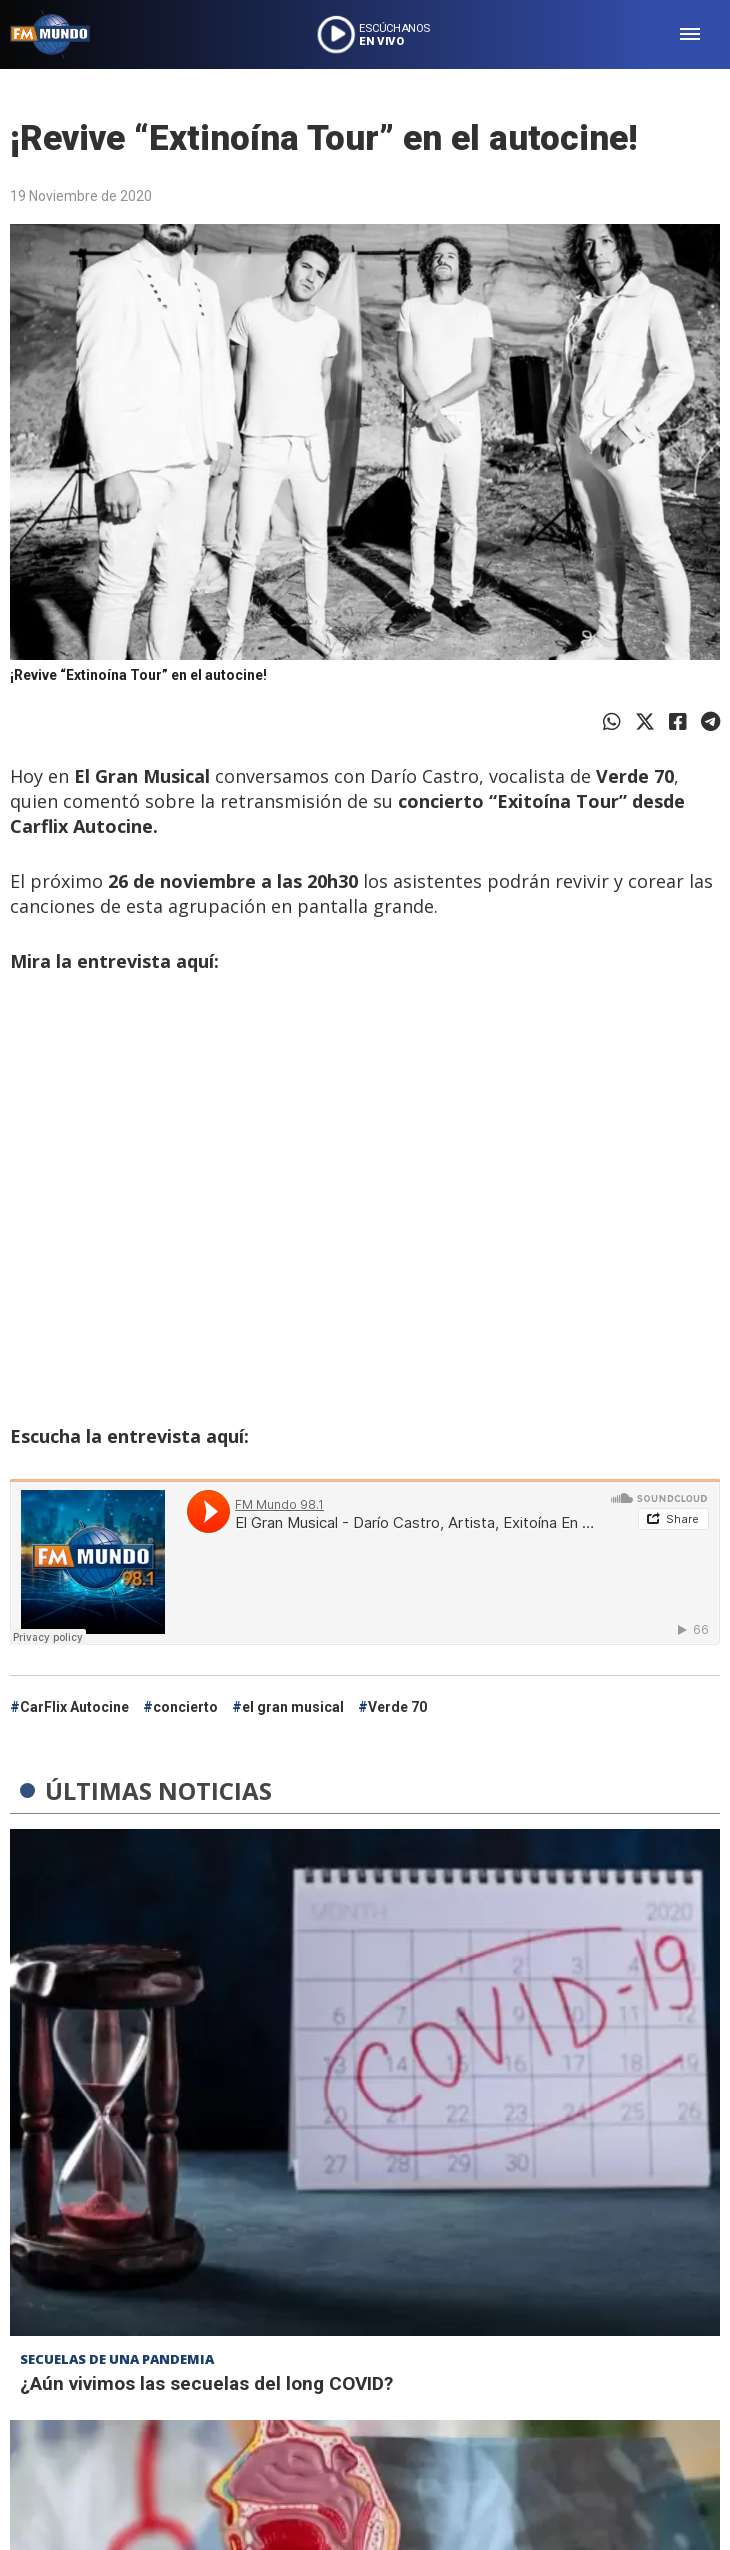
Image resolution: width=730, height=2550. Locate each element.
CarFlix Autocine (74, 1707)
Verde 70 (397, 1707)
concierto (185, 1707)
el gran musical (293, 1707)
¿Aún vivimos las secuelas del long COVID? (206, 2383)
